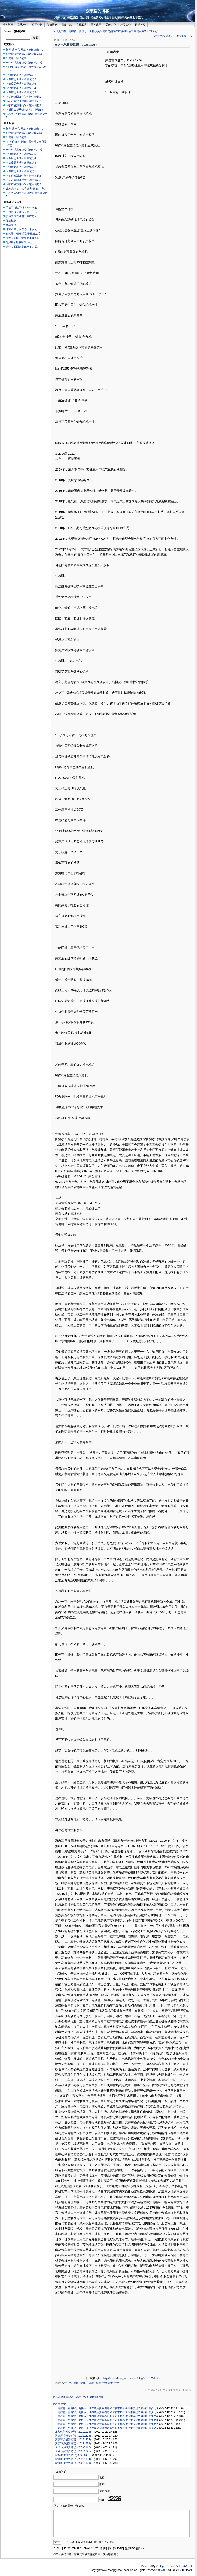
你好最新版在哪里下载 (19, 242)
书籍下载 (66, 24)
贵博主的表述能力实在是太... (22, 216)
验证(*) (103, 2499)
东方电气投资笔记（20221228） (73, 2431)
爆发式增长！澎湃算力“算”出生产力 (26, 188)
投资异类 (107, 2382)
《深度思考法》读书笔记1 (21, 75)
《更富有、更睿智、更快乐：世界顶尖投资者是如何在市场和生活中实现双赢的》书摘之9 (106, 2408)
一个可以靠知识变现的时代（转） (25, 62)
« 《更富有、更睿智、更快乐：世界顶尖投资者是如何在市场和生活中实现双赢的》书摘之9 (105, 31)
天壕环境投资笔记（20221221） (73, 2451)
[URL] (57, 2548)
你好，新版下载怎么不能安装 (23, 237)
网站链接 (104, 2491)
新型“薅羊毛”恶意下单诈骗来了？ (25, 49)
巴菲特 (90, 2382)
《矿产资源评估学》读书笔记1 (23, 96)
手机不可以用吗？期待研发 (21, 207)
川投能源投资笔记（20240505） (24, 54)
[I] (101, 2548)
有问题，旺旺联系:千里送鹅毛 (23, 233)
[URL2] (66, 2548)
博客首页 (8, 24)
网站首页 (140, 24)
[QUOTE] (118, 2548)
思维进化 (111, 24)
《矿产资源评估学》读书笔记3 (23, 105)
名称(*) (103, 2477)
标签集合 (125, 24)
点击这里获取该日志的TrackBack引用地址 (79, 2397)
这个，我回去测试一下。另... (22, 246)
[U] (105, 2548)
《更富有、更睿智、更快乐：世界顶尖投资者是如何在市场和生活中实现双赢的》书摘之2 (106, 2423)
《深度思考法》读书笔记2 (21, 79)
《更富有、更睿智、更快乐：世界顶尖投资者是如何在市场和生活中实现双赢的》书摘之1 (106, 2427)
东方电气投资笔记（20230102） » (172, 36)
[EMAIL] (76, 2548)
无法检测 (11, 220)
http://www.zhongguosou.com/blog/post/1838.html (132, 2378)
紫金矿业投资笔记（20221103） (73, 2462)
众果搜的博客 (97, 11)
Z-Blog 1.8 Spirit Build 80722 (172, 2566)
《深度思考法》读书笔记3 (21, 92)
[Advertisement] (79, 71)
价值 (76, 2382)
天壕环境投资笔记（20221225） (73, 2435)
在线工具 (81, 24)
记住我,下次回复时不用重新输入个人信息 (90, 2542)
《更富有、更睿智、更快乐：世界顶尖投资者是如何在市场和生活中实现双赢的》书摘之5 (106, 2412)
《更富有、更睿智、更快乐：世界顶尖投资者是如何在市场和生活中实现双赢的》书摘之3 (106, 2420)
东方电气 (66, 2382)
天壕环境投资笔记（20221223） (73, 2443)
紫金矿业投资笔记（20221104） (73, 2459)
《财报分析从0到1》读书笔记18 (24, 109)
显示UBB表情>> (134, 2548)
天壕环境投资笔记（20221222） (73, 2447)
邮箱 (102, 2484)
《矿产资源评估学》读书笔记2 (23, 101)
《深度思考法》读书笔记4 (21, 88)
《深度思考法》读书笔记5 (21, 83)
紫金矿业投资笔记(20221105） (73, 2455)
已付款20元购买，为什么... (21, 211)
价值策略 (52, 24)
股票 (98, 2382)
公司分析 (37, 24)
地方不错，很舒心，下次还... (22, 229)
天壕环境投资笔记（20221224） (73, 2439)
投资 (116, 2382)
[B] (96, 2548)
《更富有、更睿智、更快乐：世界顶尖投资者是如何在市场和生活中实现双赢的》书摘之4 (106, 2416)
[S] (110, 2548)
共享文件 (11, 224)
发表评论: (61, 2471)
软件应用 (96, 24)
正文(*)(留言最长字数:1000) (69, 2505)
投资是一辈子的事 (16, 58)
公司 (82, 2382)
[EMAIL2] (88, 2548)
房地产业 (22, 24)
